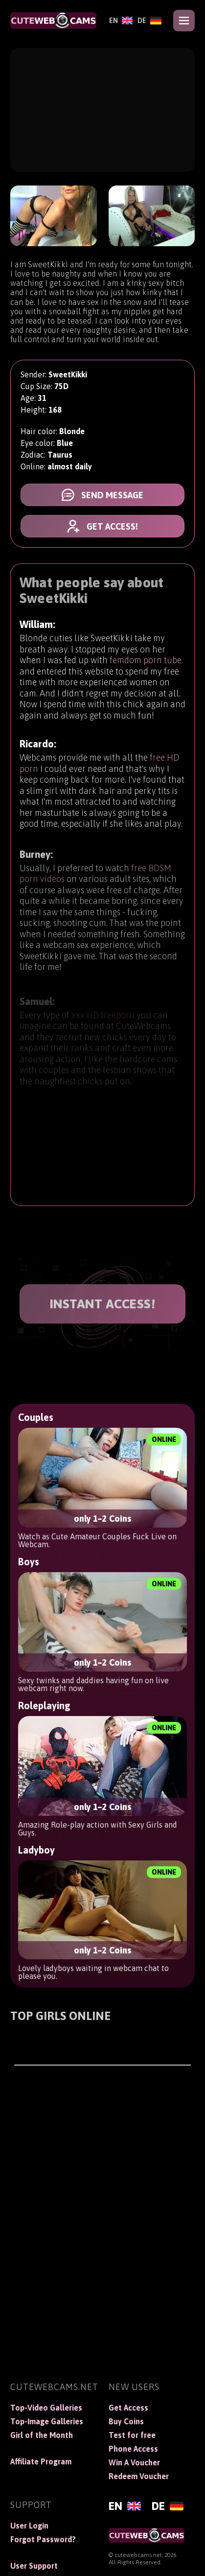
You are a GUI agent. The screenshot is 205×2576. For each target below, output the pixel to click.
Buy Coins (126, 2421)
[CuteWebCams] (53, 20)
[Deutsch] (149, 20)
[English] (121, 20)
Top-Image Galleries (46, 2421)
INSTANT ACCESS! (103, 1304)
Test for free (132, 2435)
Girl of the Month (41, 2435)
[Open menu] (184, 20)
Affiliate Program (40, 2461)
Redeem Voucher (139, 2476)
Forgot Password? (43, 2539)
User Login (29, 2526)
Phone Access (133, 2449)
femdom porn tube (146, 663)
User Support (34, 2566)
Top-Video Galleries (46, 2408)
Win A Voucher (134, 2462)
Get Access (128, 2408)
